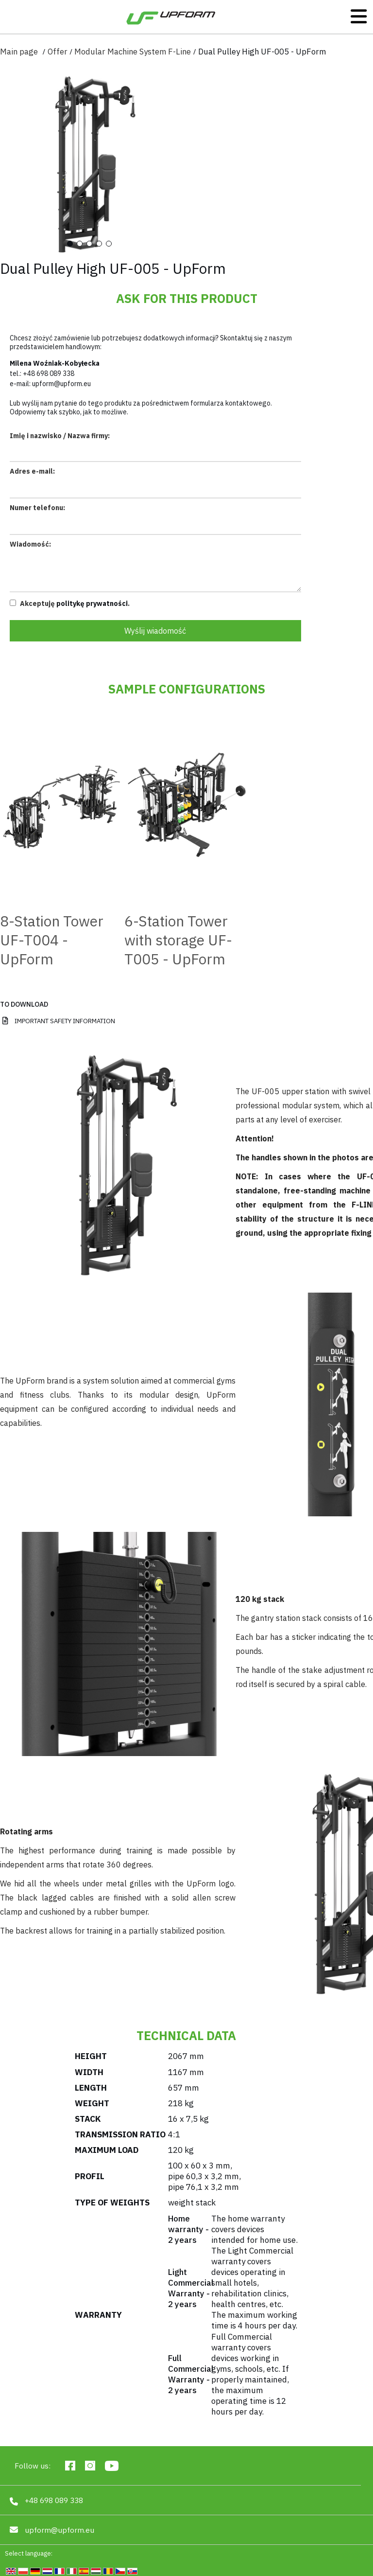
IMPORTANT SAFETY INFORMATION (65, 1021)
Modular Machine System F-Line (132, 51)
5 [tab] (109, 244)
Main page (19, 51)
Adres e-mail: (32, 471)
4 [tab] (99, 244)
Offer (58, 51)
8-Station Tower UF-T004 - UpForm (51, 939)
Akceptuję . (70, 603)
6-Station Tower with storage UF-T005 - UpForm (178, 939)
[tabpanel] (89, 164)
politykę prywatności (92, 603)
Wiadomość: (30, 544)
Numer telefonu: (37, 507)
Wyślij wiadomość (155, 631)
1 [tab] (70, 244)
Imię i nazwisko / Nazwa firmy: (60, 435)
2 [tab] (80, 244)
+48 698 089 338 (48, 373)
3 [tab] (89, 244)
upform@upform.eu (61, 383)
